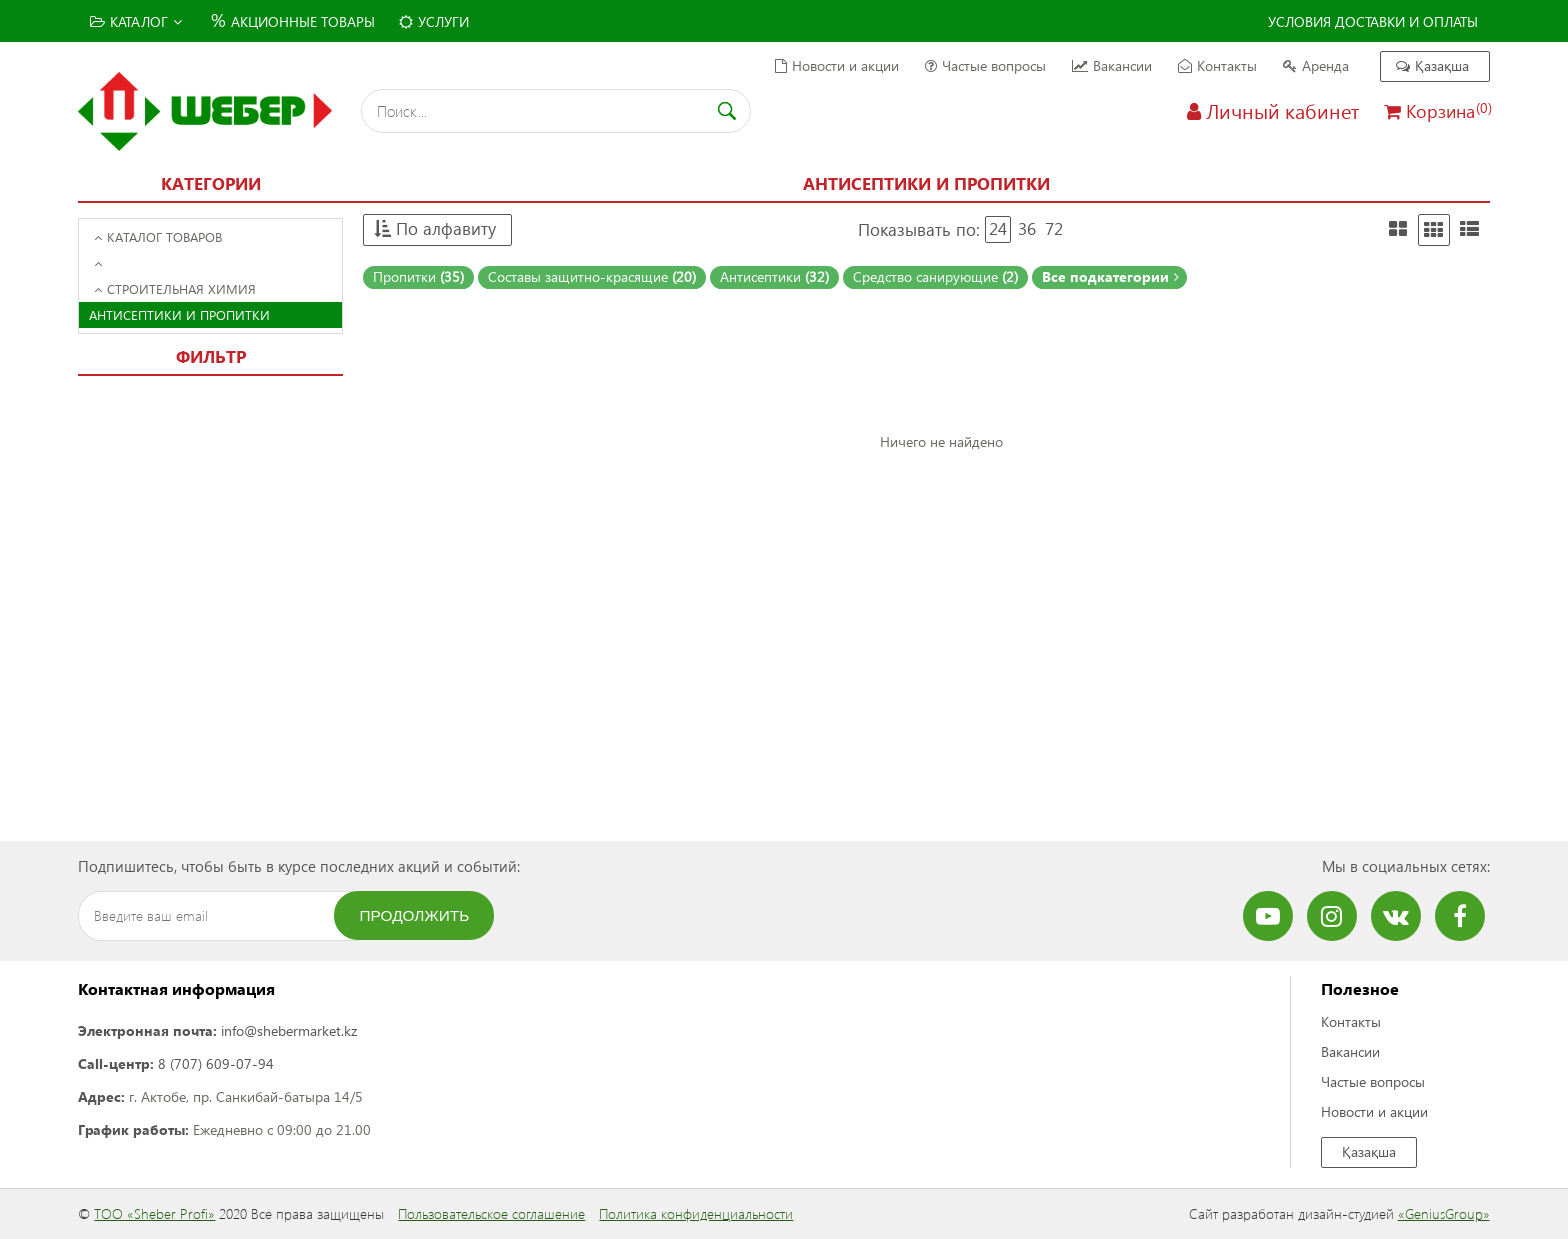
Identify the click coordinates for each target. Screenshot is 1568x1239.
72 (1054, 228)
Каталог (136, 21)
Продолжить (415, 915)
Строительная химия (175, 288)
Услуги (434, 21)
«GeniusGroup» (1444, 1213)
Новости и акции (837, 65)
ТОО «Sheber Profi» (154, 1213)
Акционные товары (290, 19)
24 (998, 228)
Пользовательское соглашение (491, 1213)
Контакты (1217, 65)
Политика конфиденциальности (696, 1213)
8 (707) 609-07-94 (216, 1063)
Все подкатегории (1110, 276)
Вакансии (1112, 65)
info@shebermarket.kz (289, 1030)
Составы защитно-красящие (592, 276)
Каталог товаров (158, 236)
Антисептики (774, 276)
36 (1027, 228)
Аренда (1316, 65)
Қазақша (1432, 65)
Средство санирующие (935, 276)
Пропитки (418, 276)
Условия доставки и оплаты (1373, 21)
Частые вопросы (985, 65)
